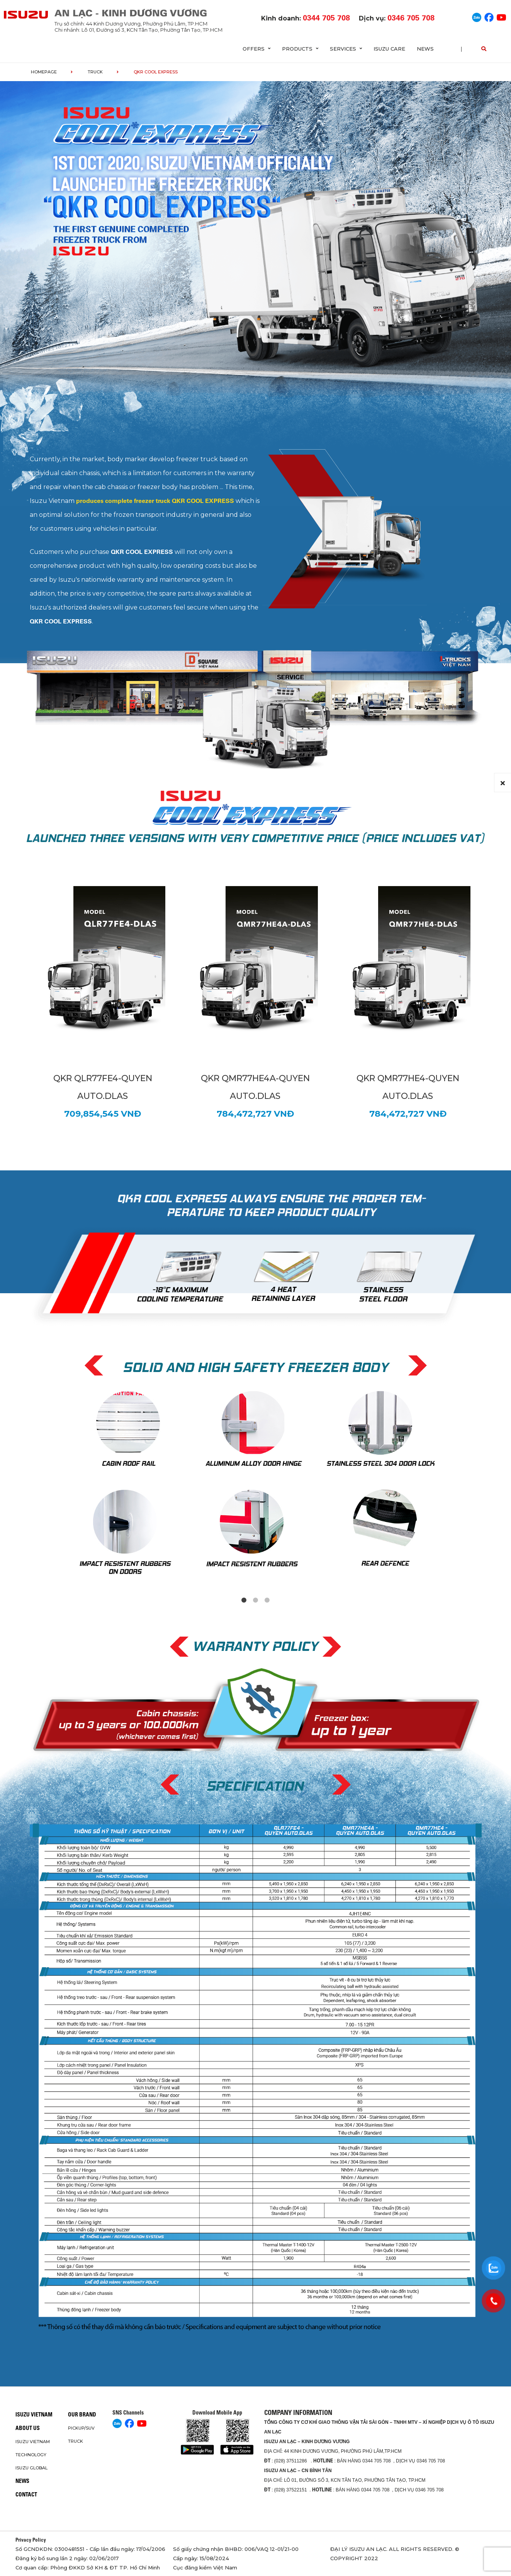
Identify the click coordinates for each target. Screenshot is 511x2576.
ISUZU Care (389, 49)
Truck (95, 72)
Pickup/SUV (81, 2428)
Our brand (82, 2414)
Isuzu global (31, 2468)
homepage (44, 72)
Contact (26, 2494)
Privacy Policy (30, 2540)
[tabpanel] (256, 1482)
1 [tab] (244, 1600)
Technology (30, 2454)
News (425, 49)
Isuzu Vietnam (34, 2414)
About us (27, 2428)
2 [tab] (256, 1600)
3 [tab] (267, 1600)
